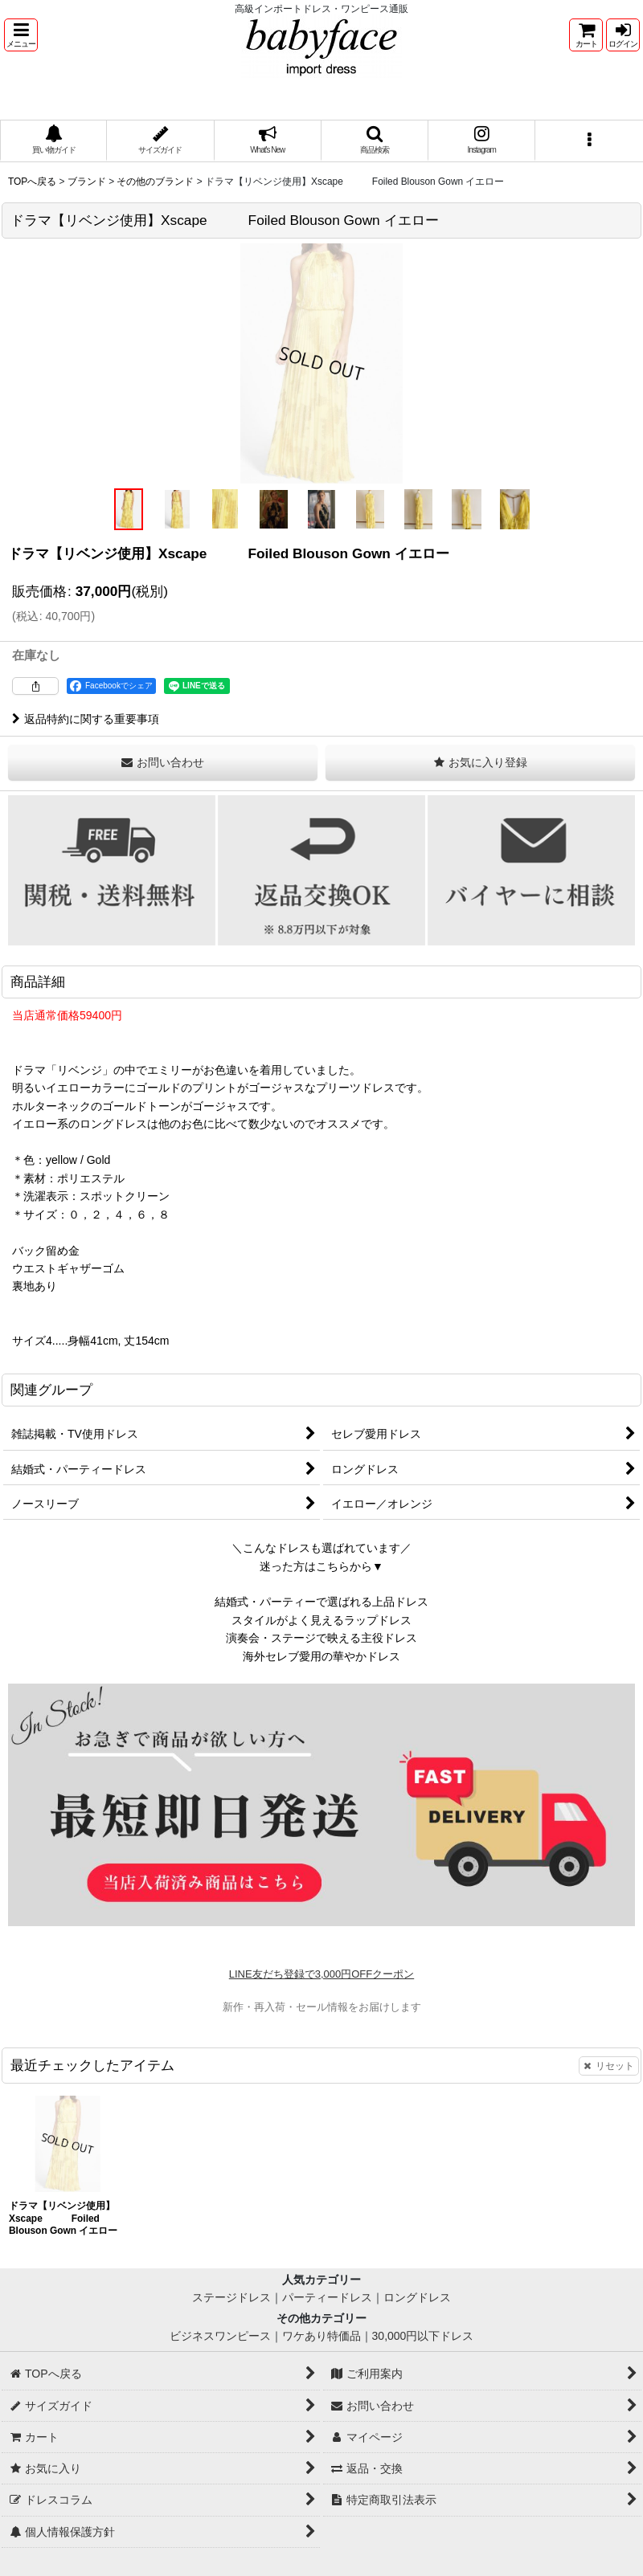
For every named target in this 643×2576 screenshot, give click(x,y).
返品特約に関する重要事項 (85, 718)
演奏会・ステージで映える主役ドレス (321, 1637)
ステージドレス (231, 2297)
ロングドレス (417, 2297)
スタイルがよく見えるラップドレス (321, 1620)
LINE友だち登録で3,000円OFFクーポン (321, 1974)
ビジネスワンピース (220, 2335)
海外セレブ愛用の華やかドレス (321, 1656)
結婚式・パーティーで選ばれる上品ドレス (321, 1601)
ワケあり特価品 (321, 2335)
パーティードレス (327, 2297)
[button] (21, 34)
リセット (609, 2066)
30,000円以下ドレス (423, 2335)
